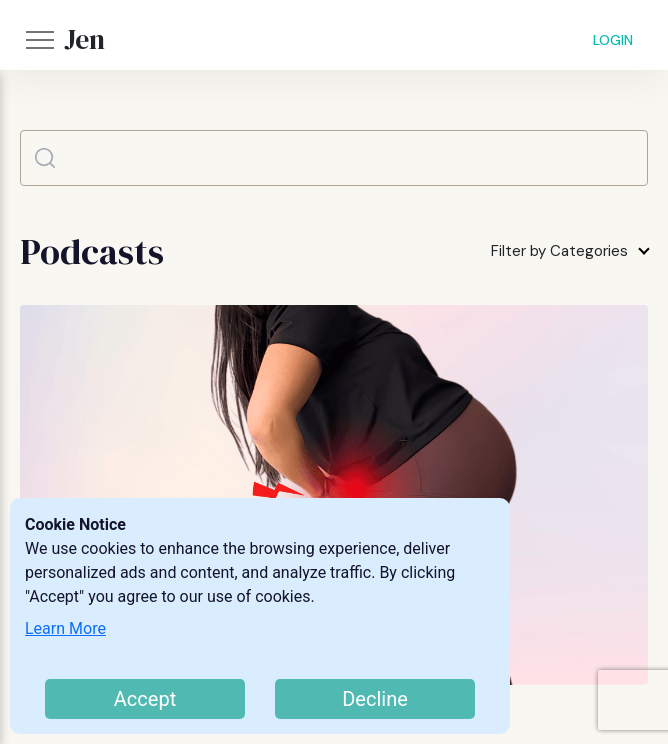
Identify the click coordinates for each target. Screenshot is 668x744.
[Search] (334, 158)
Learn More (65, 628)
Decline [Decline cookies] (375, 699)
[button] (40, 40)
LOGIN (613, 40)
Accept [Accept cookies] (145, 699)
